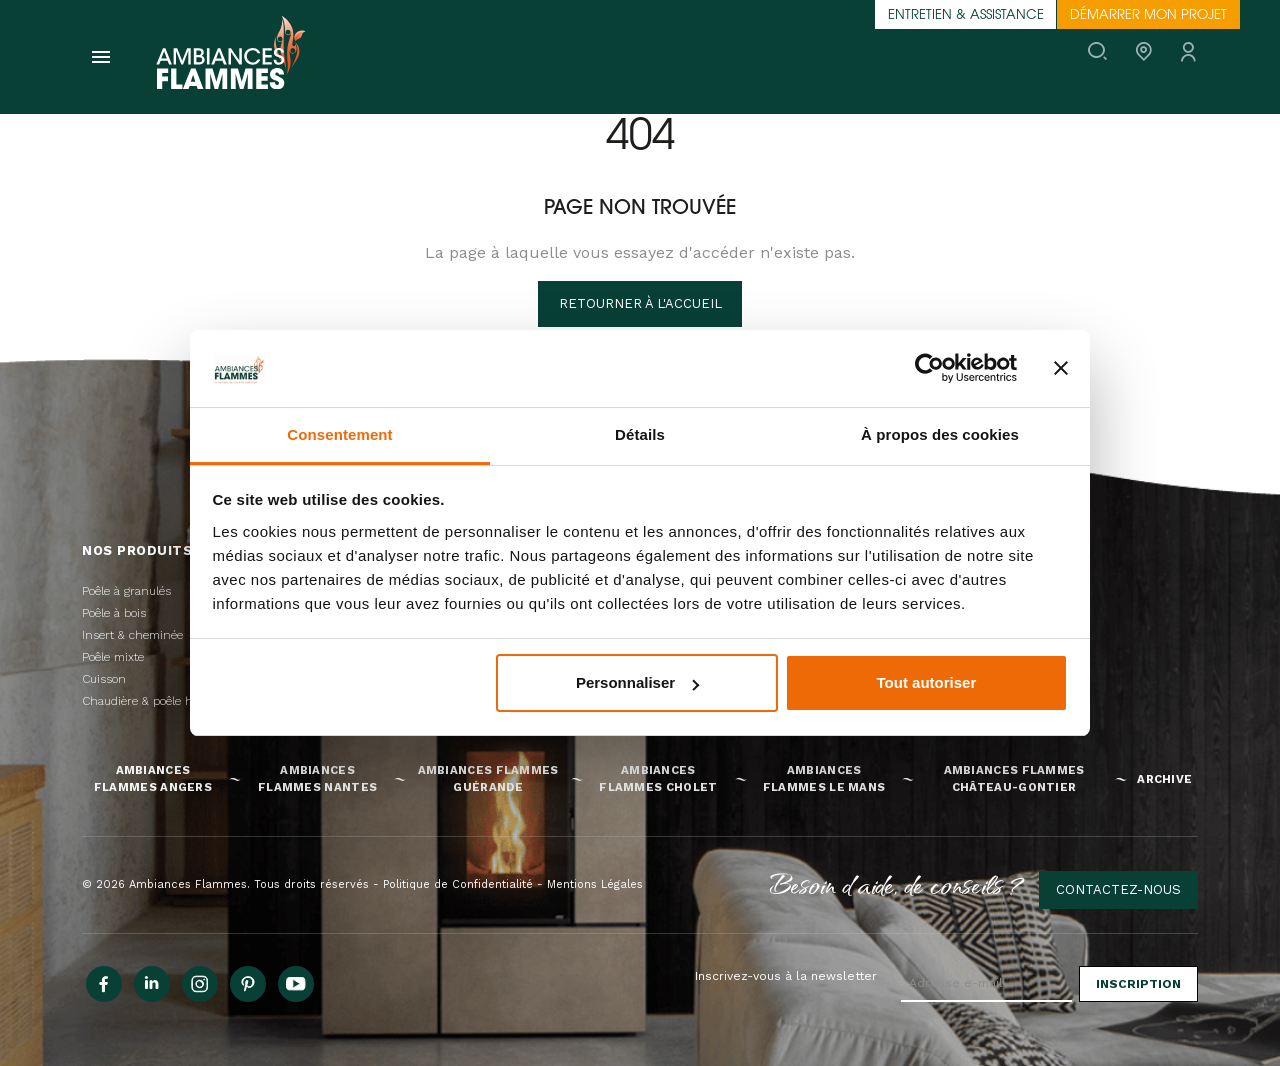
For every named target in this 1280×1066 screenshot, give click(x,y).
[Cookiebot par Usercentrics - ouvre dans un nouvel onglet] (929, 368)
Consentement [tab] (339, 434)
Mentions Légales (595, 884)
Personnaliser (637, 682)
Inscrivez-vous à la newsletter (786, 976)
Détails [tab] (640, 434)
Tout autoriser (927, 682)
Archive (1164, 779)
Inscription (1138, 984)
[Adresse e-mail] (986, 984)
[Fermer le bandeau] (1061, 368)
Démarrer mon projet (1148, 15)
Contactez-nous (1118, 889)
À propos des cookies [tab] (940, 434)
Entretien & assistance (966, 15)
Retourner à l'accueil (640, 303)
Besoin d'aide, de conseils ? (897, 884)
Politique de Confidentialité (458, 884)
